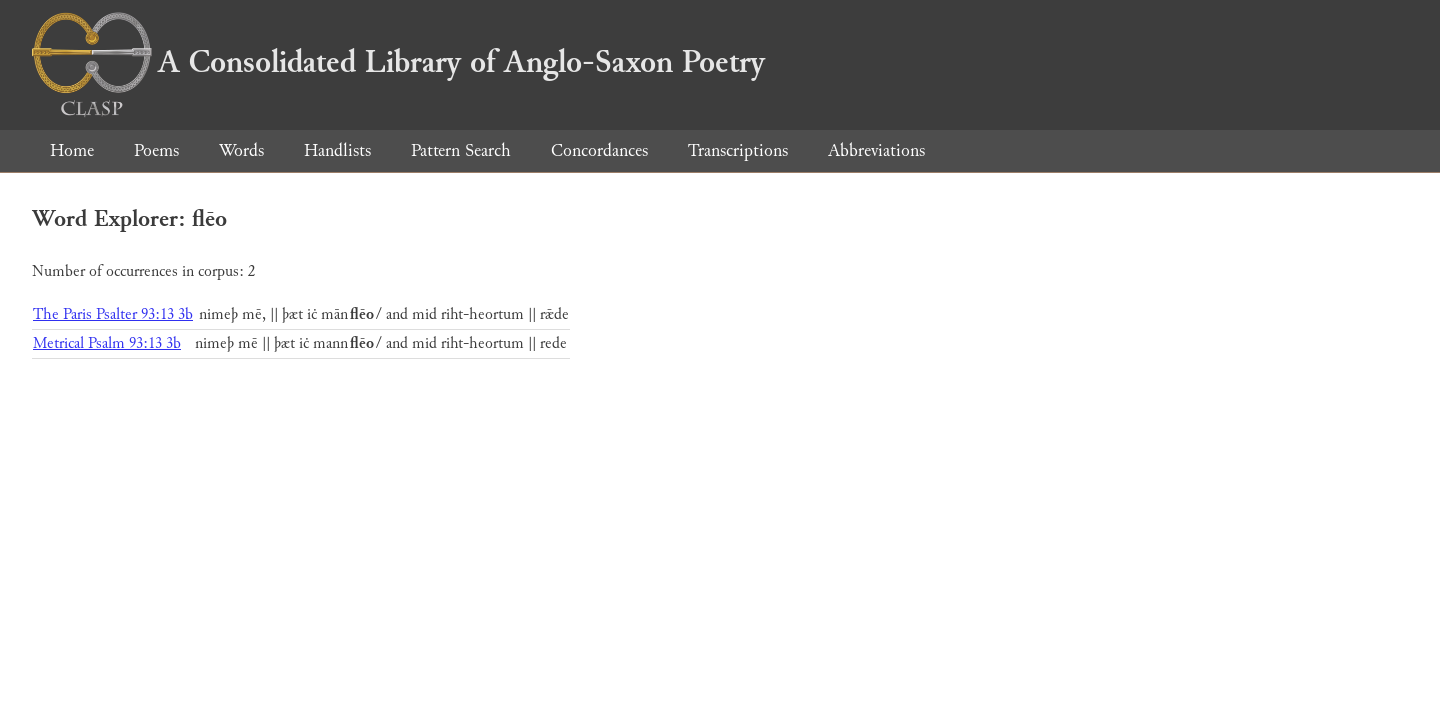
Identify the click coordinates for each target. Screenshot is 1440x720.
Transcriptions (738, 150)
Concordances (599, 150)
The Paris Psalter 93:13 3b (113, 314)
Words (241, 150)
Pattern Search (461, 150)
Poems (156, 150)
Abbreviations (876, 150)
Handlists (337, 150)
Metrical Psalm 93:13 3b (107, 343)
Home (72, 150)
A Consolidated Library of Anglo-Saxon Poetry (398, 62)
